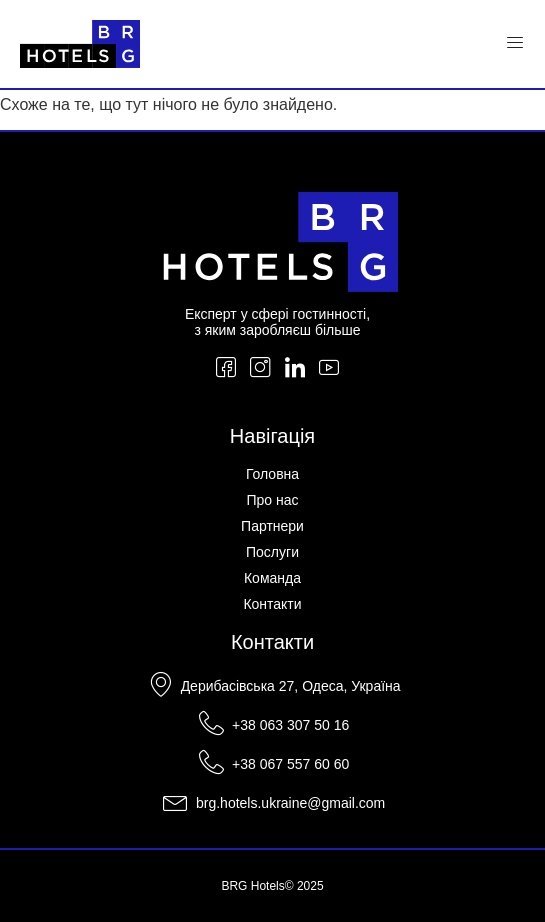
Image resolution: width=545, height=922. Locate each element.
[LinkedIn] (295, 369)
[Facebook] (226, 369)
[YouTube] (329, 369)
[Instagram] (260, 369)
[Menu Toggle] (515, 44)
